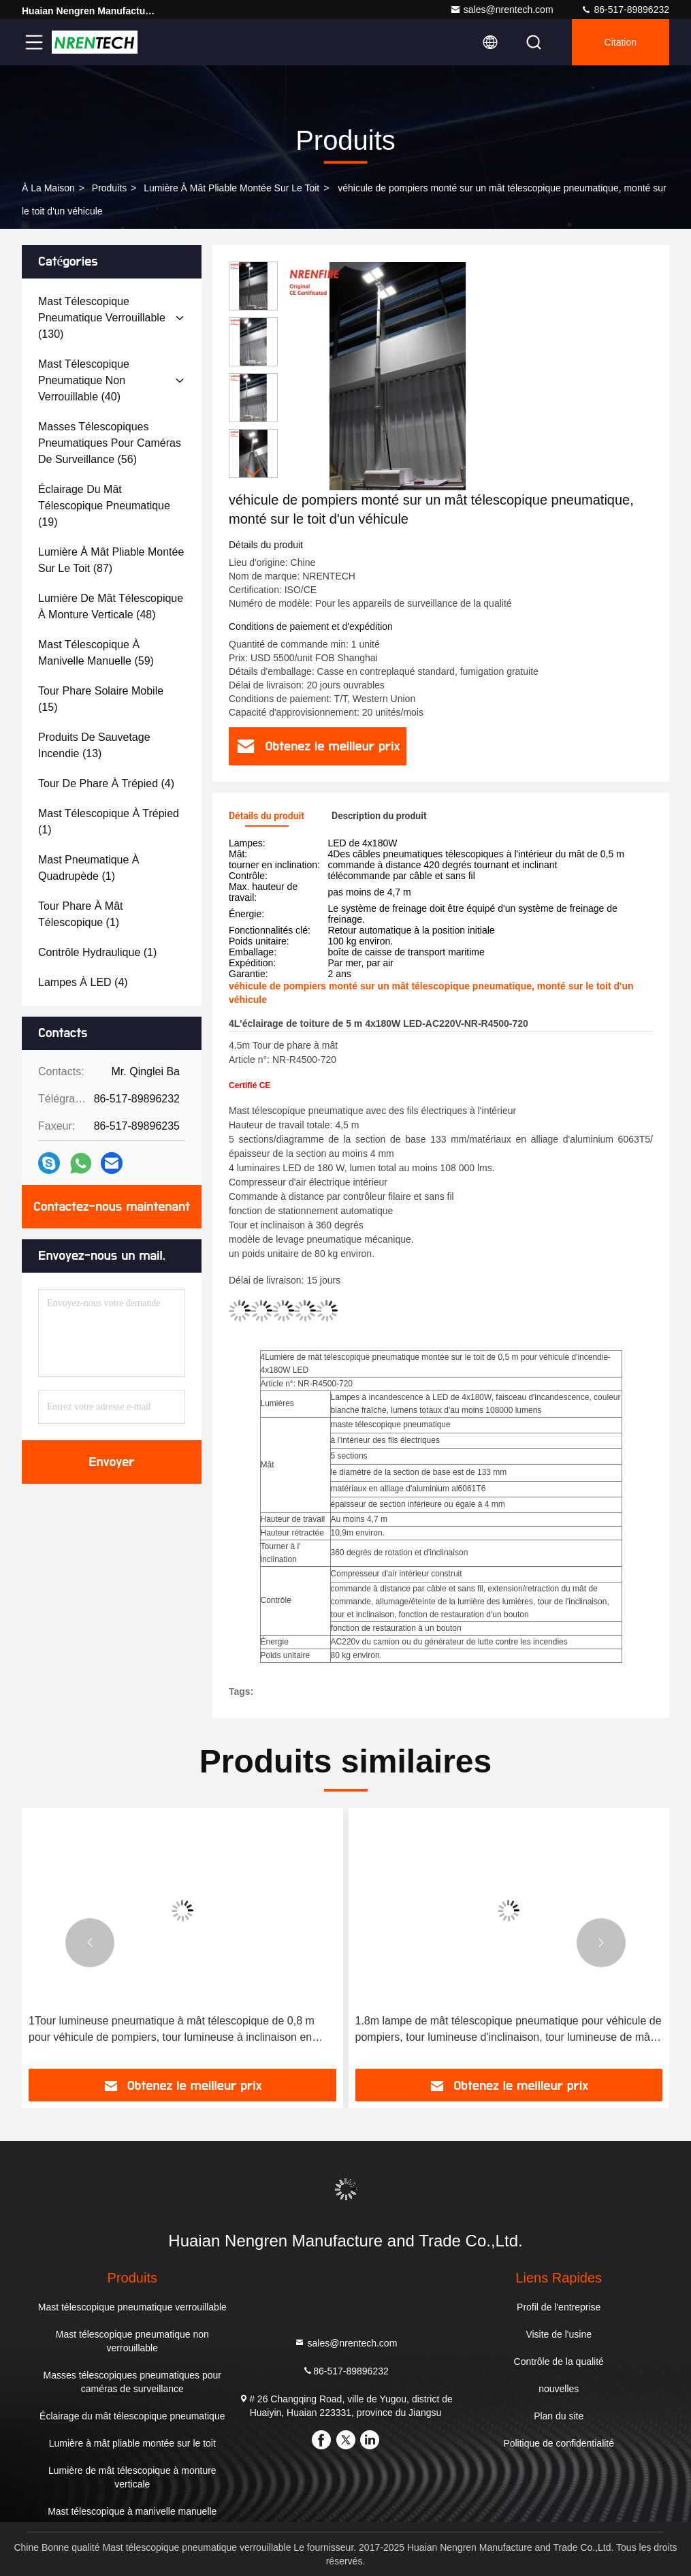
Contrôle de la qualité (559, 2361)
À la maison (48, 187)
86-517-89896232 (625, 9)
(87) (111, 560)
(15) (100, 699)
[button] (253, 472)
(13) (94, 745)
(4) (106, 783)
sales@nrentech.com (501, 9)
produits (109, 187)
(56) (109, 443)
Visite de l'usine (559, 2334)
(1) (108, 822)
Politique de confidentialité (558, 2443)
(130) (101, 318)
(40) (83, 380)
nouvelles (559, 2388)
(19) (104, 505)
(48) (110, 606)
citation (621, 42)
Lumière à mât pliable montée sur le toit (231, 187)
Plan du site (558, 2416)
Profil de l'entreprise (558, 2307)
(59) (96, 653)
